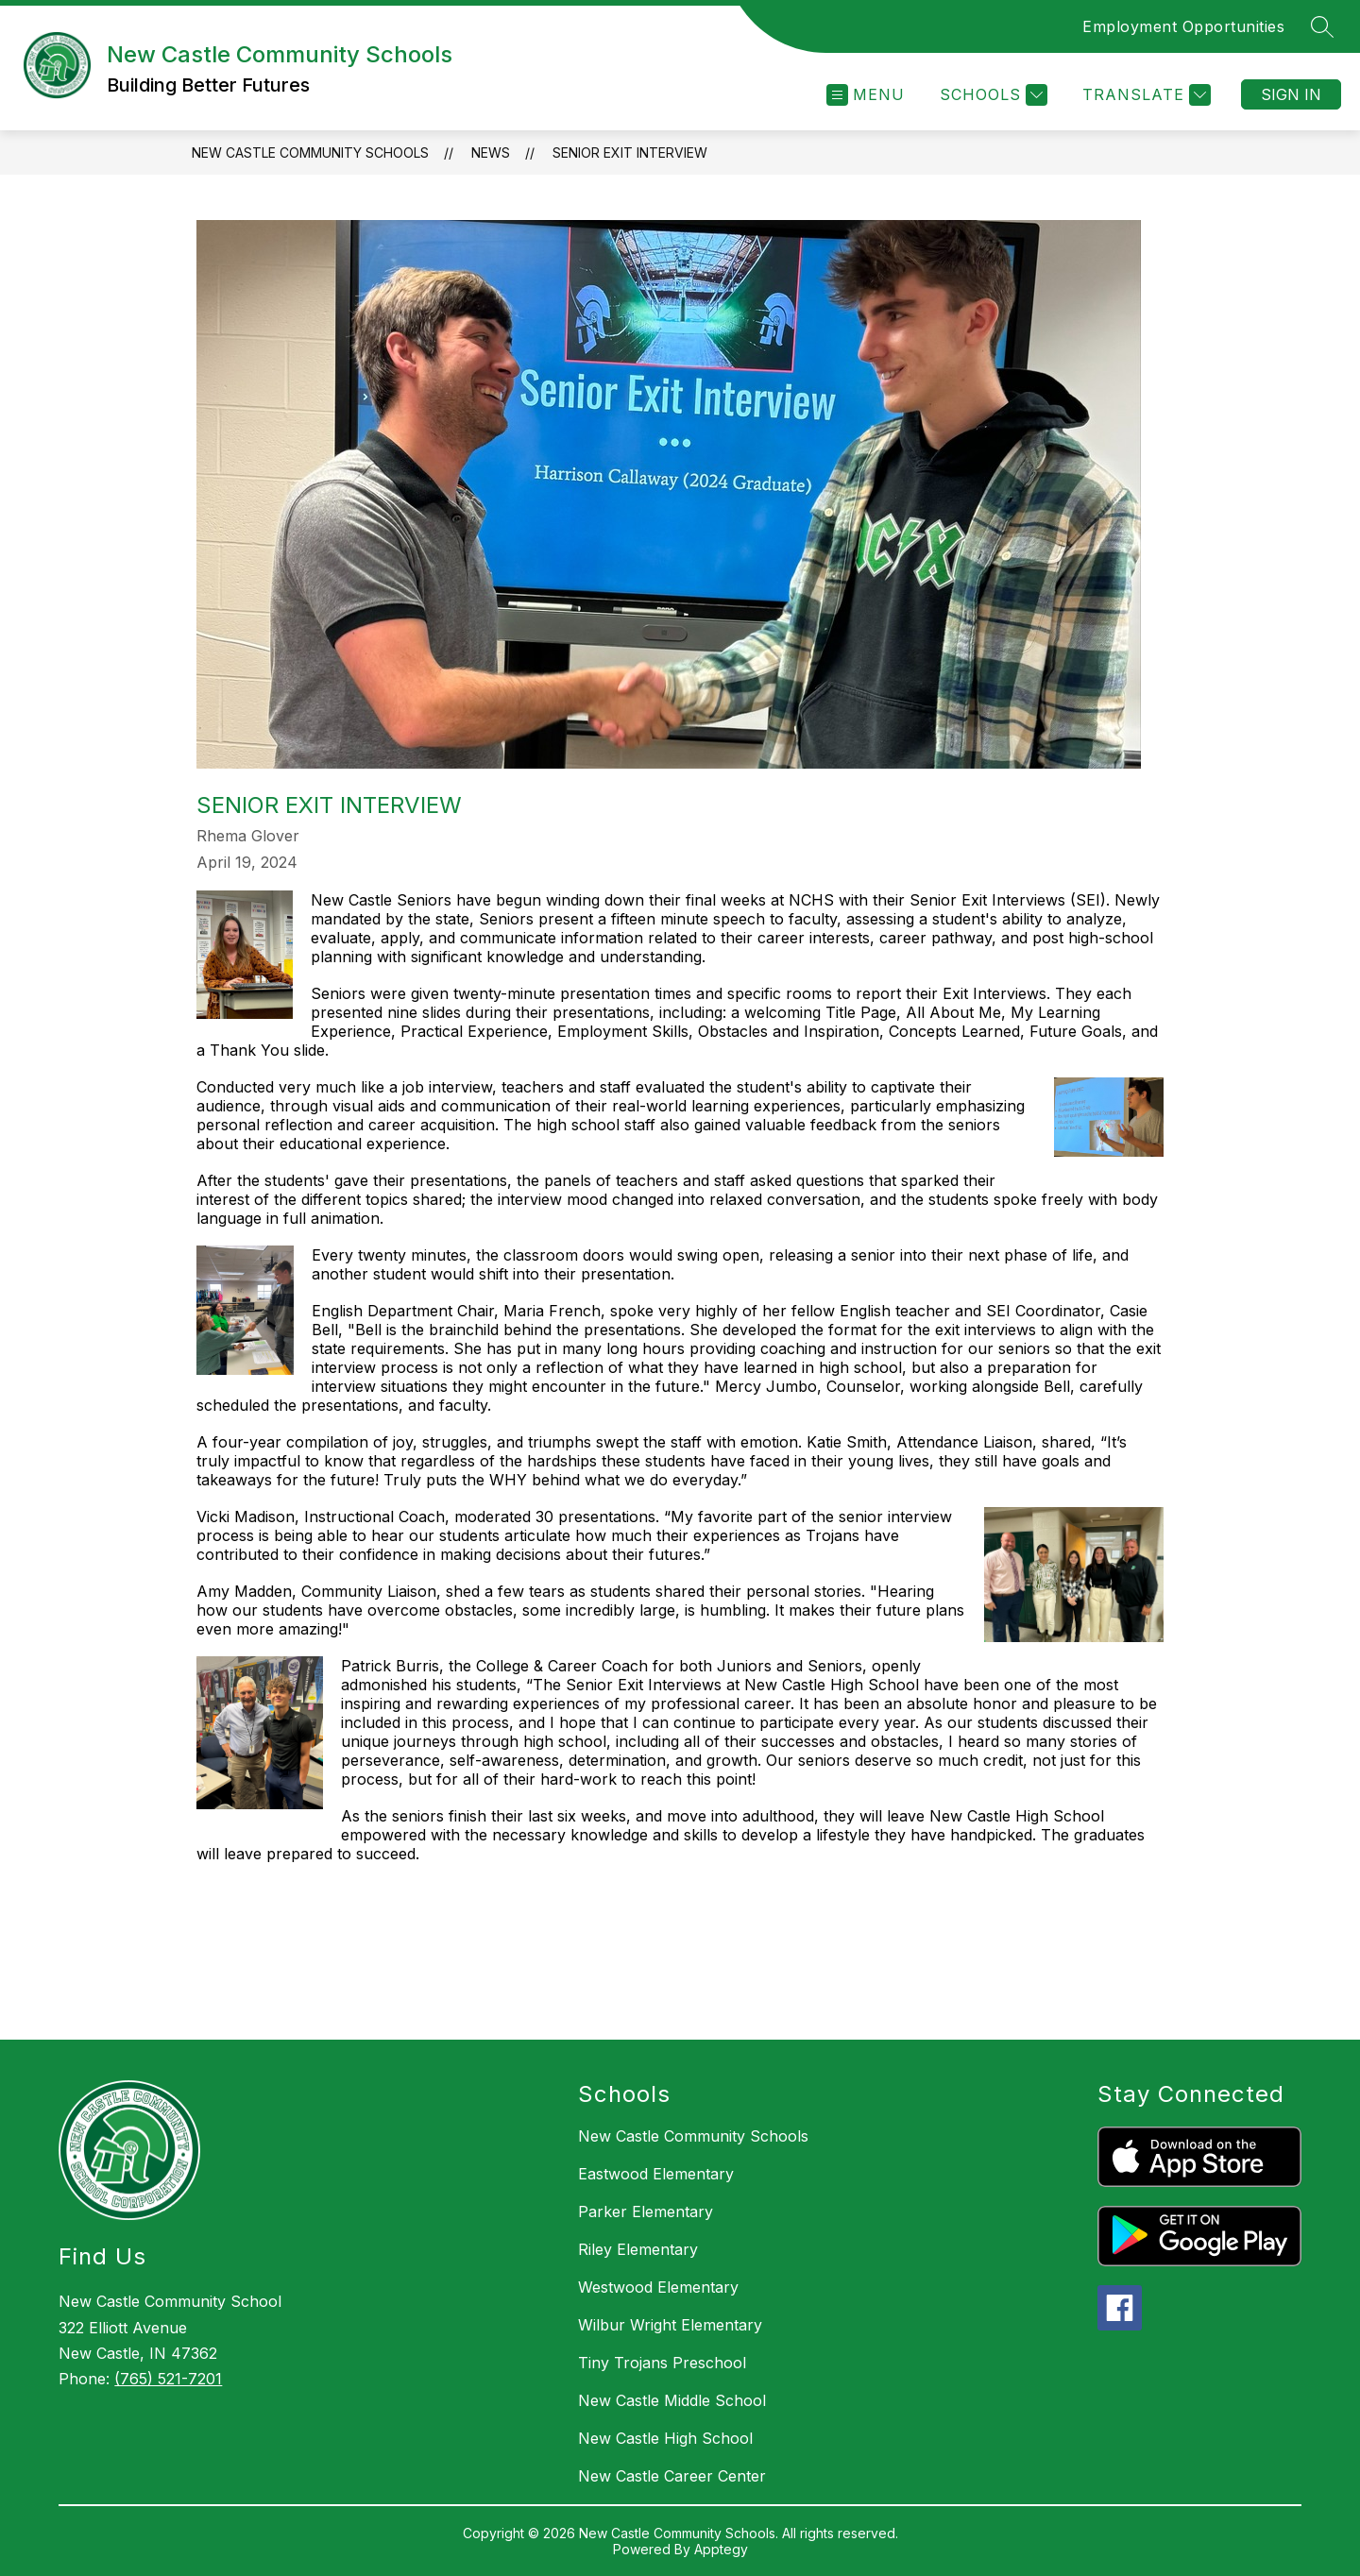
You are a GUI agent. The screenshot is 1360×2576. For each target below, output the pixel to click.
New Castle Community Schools (310, 152)
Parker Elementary (645, 2211)
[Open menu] (865, 95)
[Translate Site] (1144, 95)
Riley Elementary (638, 2249)
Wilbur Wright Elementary (670, 2324)
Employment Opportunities (1183, 26)
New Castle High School (665, 2438)
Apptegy (721, 2549)
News (490, 152)
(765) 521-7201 (168, 2378)
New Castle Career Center (672, 2475)
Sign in (1291, 94)
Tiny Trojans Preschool (662, 2362)
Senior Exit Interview (629, 152)
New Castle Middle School (672, 2400)
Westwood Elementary (658, 2287)
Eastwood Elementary (656, 2173)
